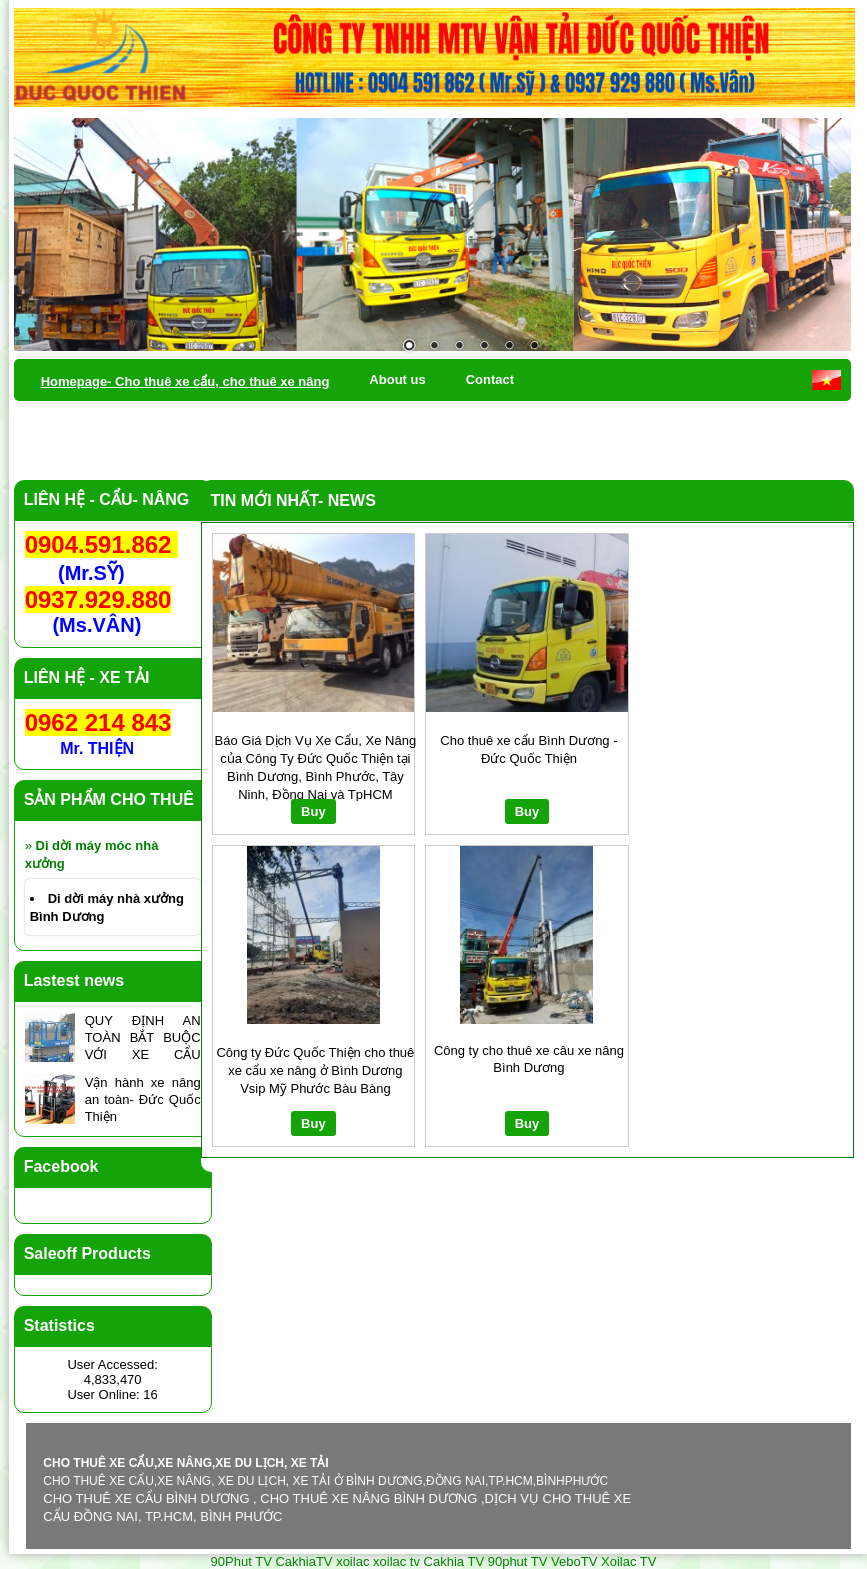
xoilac (352, 1561)
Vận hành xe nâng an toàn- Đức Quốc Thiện (143, 1099)
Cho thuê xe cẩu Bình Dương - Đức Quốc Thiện (528, 749)
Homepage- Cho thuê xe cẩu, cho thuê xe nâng (185, 381)
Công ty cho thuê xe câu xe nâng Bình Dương (529, 1059)
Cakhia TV (454, 1561)
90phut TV (518, 1561)
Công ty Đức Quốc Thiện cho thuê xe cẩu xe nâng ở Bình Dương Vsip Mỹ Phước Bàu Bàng (315, 1070)
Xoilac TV (628, 1561)
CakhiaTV (303, 1561)
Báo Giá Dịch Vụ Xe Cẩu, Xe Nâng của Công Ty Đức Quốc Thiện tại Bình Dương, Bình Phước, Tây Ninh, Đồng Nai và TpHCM (316, 767)
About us (397, 379)
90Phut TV (241, 1561)
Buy (313, 811)
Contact (490, 379)
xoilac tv (396, 1561)
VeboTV (574, 1561)
